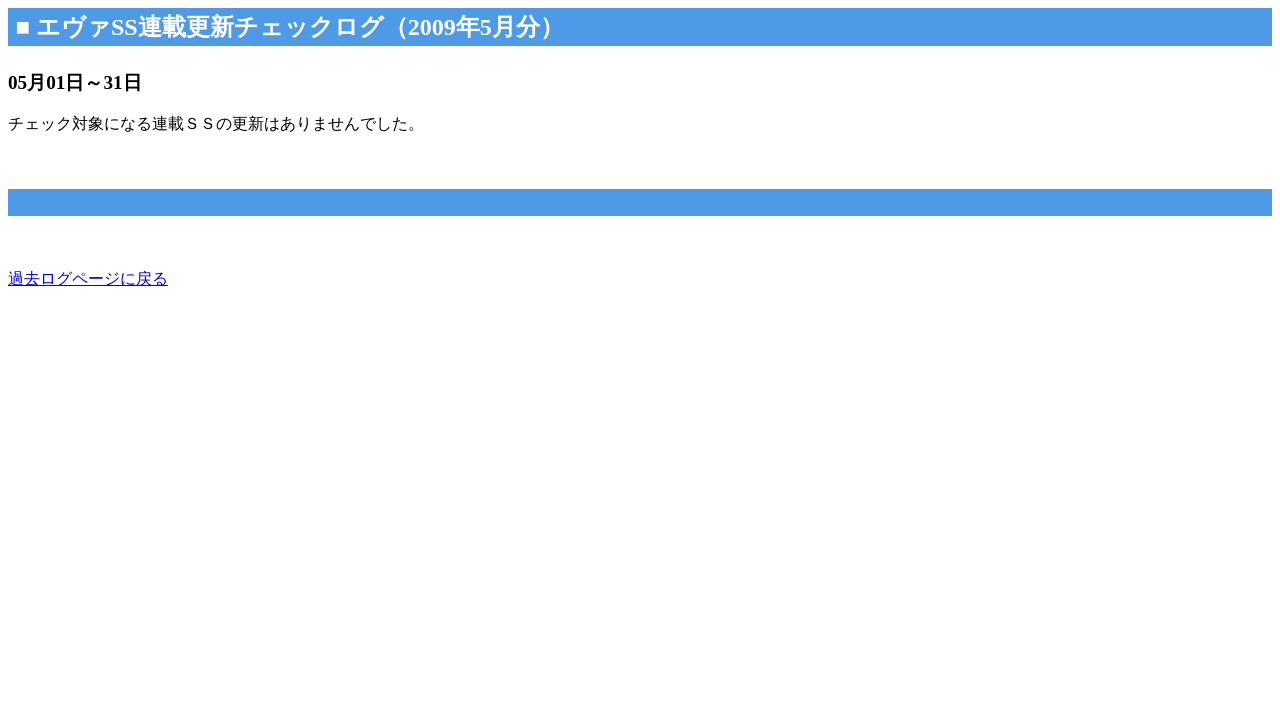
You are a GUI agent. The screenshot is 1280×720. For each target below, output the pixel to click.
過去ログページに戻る (88, 278)
